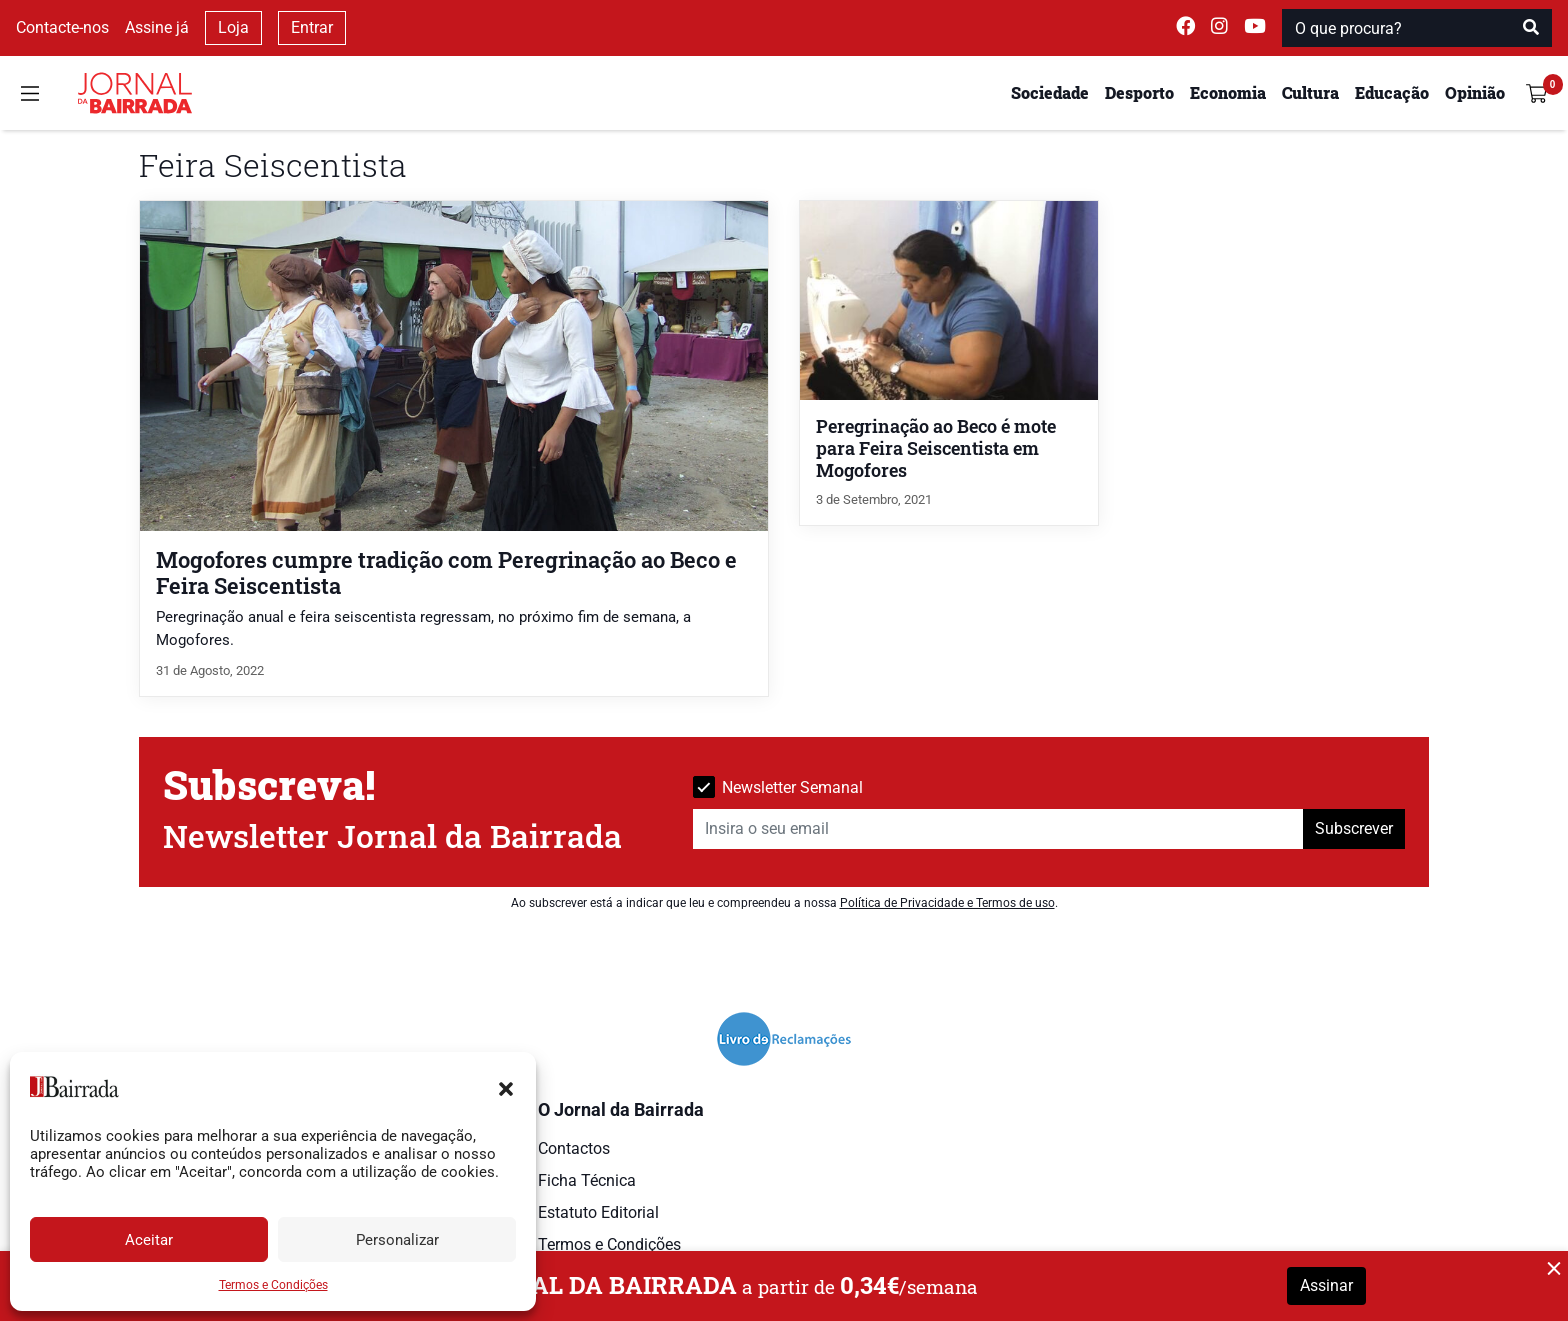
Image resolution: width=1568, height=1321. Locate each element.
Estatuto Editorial (598, 1212)
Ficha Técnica (587, 1180)
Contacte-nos (62, 27)
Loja (233, 27)
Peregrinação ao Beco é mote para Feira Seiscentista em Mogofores (936, 448)
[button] (506, 1087)
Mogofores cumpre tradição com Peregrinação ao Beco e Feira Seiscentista (446, 572)
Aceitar (149, 1240)
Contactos (574, 1148)
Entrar (312, 27)
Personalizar (397, 1240)
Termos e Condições (273, 1285)
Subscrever (1354, 828)
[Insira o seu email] (998, 829)
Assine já (157, 27)
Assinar (1326, 1285)
